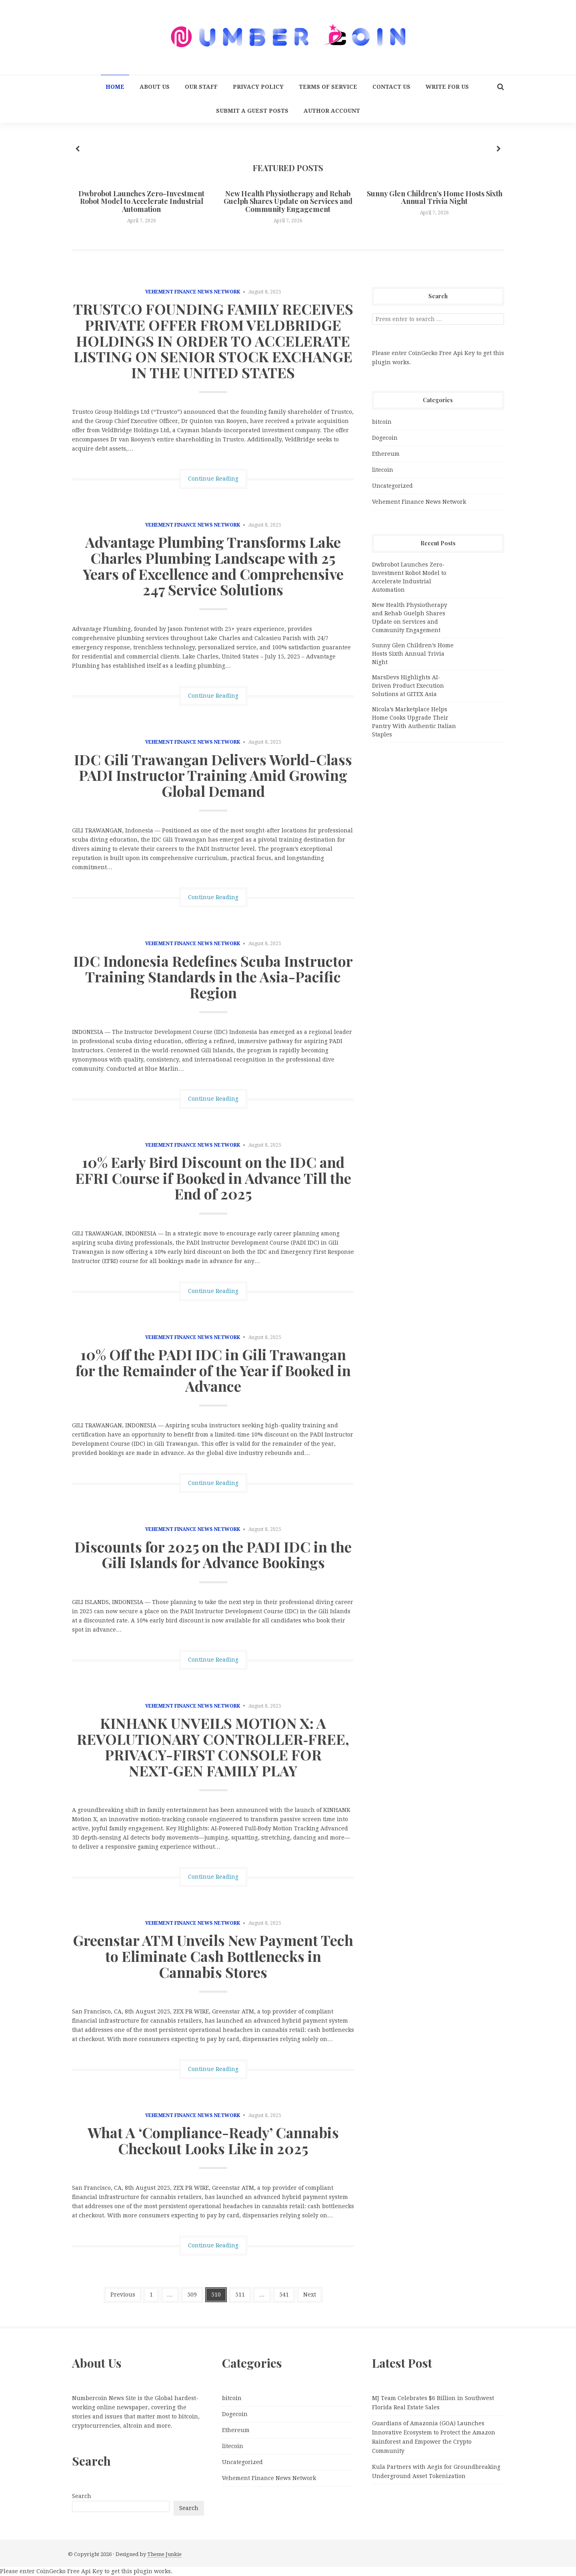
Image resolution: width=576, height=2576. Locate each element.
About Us (155, 87)
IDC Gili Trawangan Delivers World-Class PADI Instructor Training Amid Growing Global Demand (213, 775)
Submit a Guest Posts (252, 111)
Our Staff (201, 87)
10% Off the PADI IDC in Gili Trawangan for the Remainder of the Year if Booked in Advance (213, 1370)
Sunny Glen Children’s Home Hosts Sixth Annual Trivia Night (434, 197)
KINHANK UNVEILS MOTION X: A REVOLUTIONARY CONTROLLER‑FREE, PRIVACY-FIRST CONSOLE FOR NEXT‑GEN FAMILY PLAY (213, 1746)
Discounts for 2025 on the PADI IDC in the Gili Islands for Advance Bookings (213, 1554)
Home (115, 87)
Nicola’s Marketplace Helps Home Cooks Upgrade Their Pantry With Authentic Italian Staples (414, 722)
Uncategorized (392, 486)
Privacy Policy (258, 87)
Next (309, 2294)
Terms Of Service (328, 87)
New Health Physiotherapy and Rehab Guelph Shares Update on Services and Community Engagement (288, 201)
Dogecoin (385, 438)
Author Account (332, 111)
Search (81, 2496)
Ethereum (386, 454)
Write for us (447, 87)
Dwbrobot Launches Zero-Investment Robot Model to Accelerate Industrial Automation (141, 201)
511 (240, 2294)
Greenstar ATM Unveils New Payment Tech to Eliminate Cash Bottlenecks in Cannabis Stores (213, 1955)
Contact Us (391, 87)
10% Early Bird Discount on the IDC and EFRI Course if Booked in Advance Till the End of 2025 (213, 1177)
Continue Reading (213, 478)
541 (284, 2294)
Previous (122, 2294)
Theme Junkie (164, 2554)
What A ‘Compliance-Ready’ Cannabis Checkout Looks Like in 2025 (213, 2140)
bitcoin (382, 422)
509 (192, 2294)
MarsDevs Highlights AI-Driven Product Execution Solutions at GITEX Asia (408, 685)
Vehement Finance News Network (192, 292)
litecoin (382, 470)
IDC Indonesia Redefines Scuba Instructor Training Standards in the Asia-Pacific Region (213, 976)
